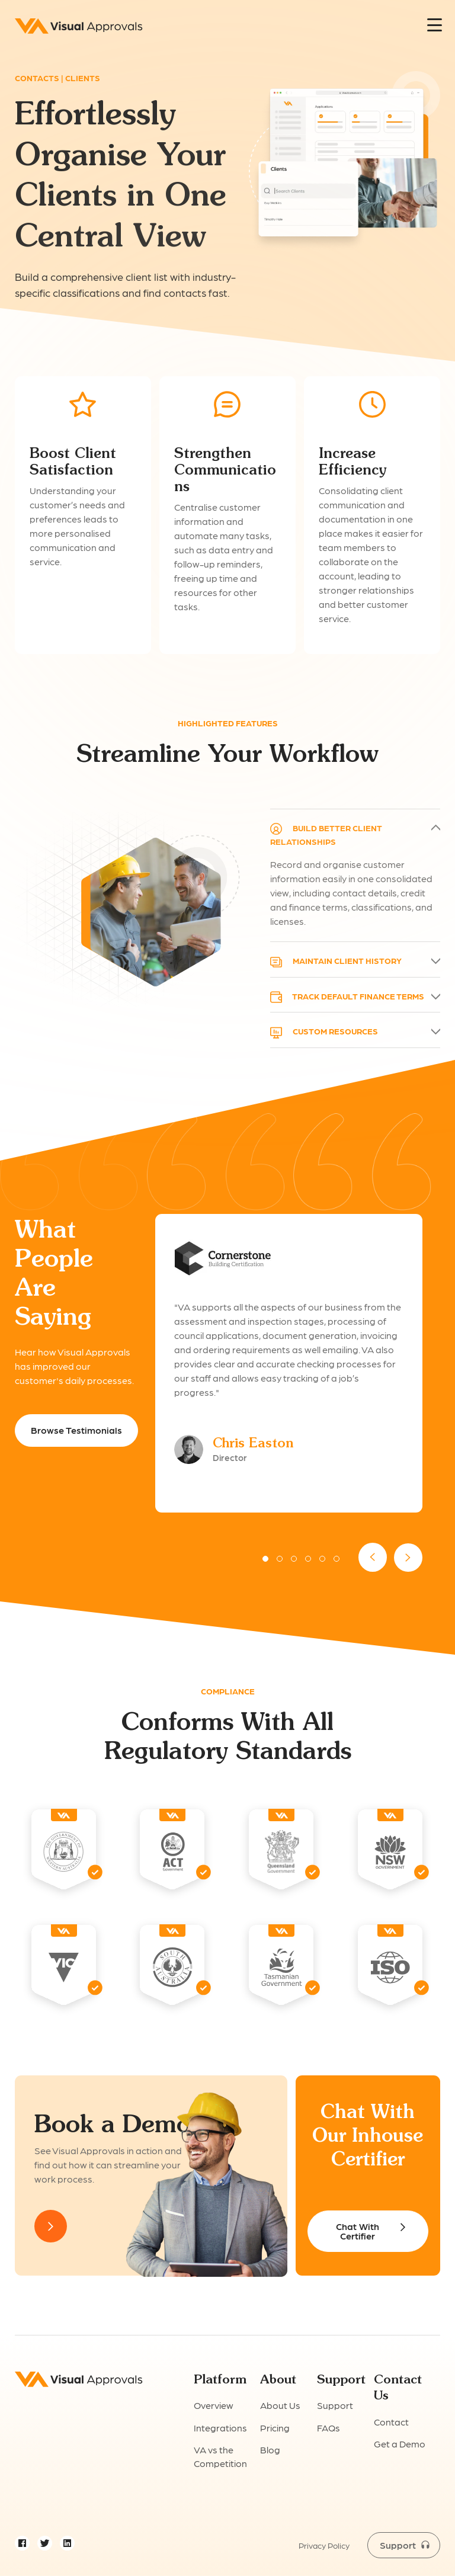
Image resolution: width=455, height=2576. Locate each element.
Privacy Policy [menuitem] (324, 2545)
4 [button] (308, 1559)
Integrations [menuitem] (220, 2427)
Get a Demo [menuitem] (399, 2443)
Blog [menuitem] (270, 2449)
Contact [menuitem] (391, 2421)
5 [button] (322, 1559)
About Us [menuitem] (280, 2405)
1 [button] (265, 1559)
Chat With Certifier (357, 2231)
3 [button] (294, 1559)
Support (398, 2545)
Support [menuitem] (335, 2405)
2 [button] (280, 1559)
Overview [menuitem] (213, 2405)
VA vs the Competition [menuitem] (220, 2456)
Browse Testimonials (76, 1430)
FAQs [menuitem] (328, 2427)
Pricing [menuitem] (275, 2427)
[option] (288, 1363)
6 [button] (336, 1559)
